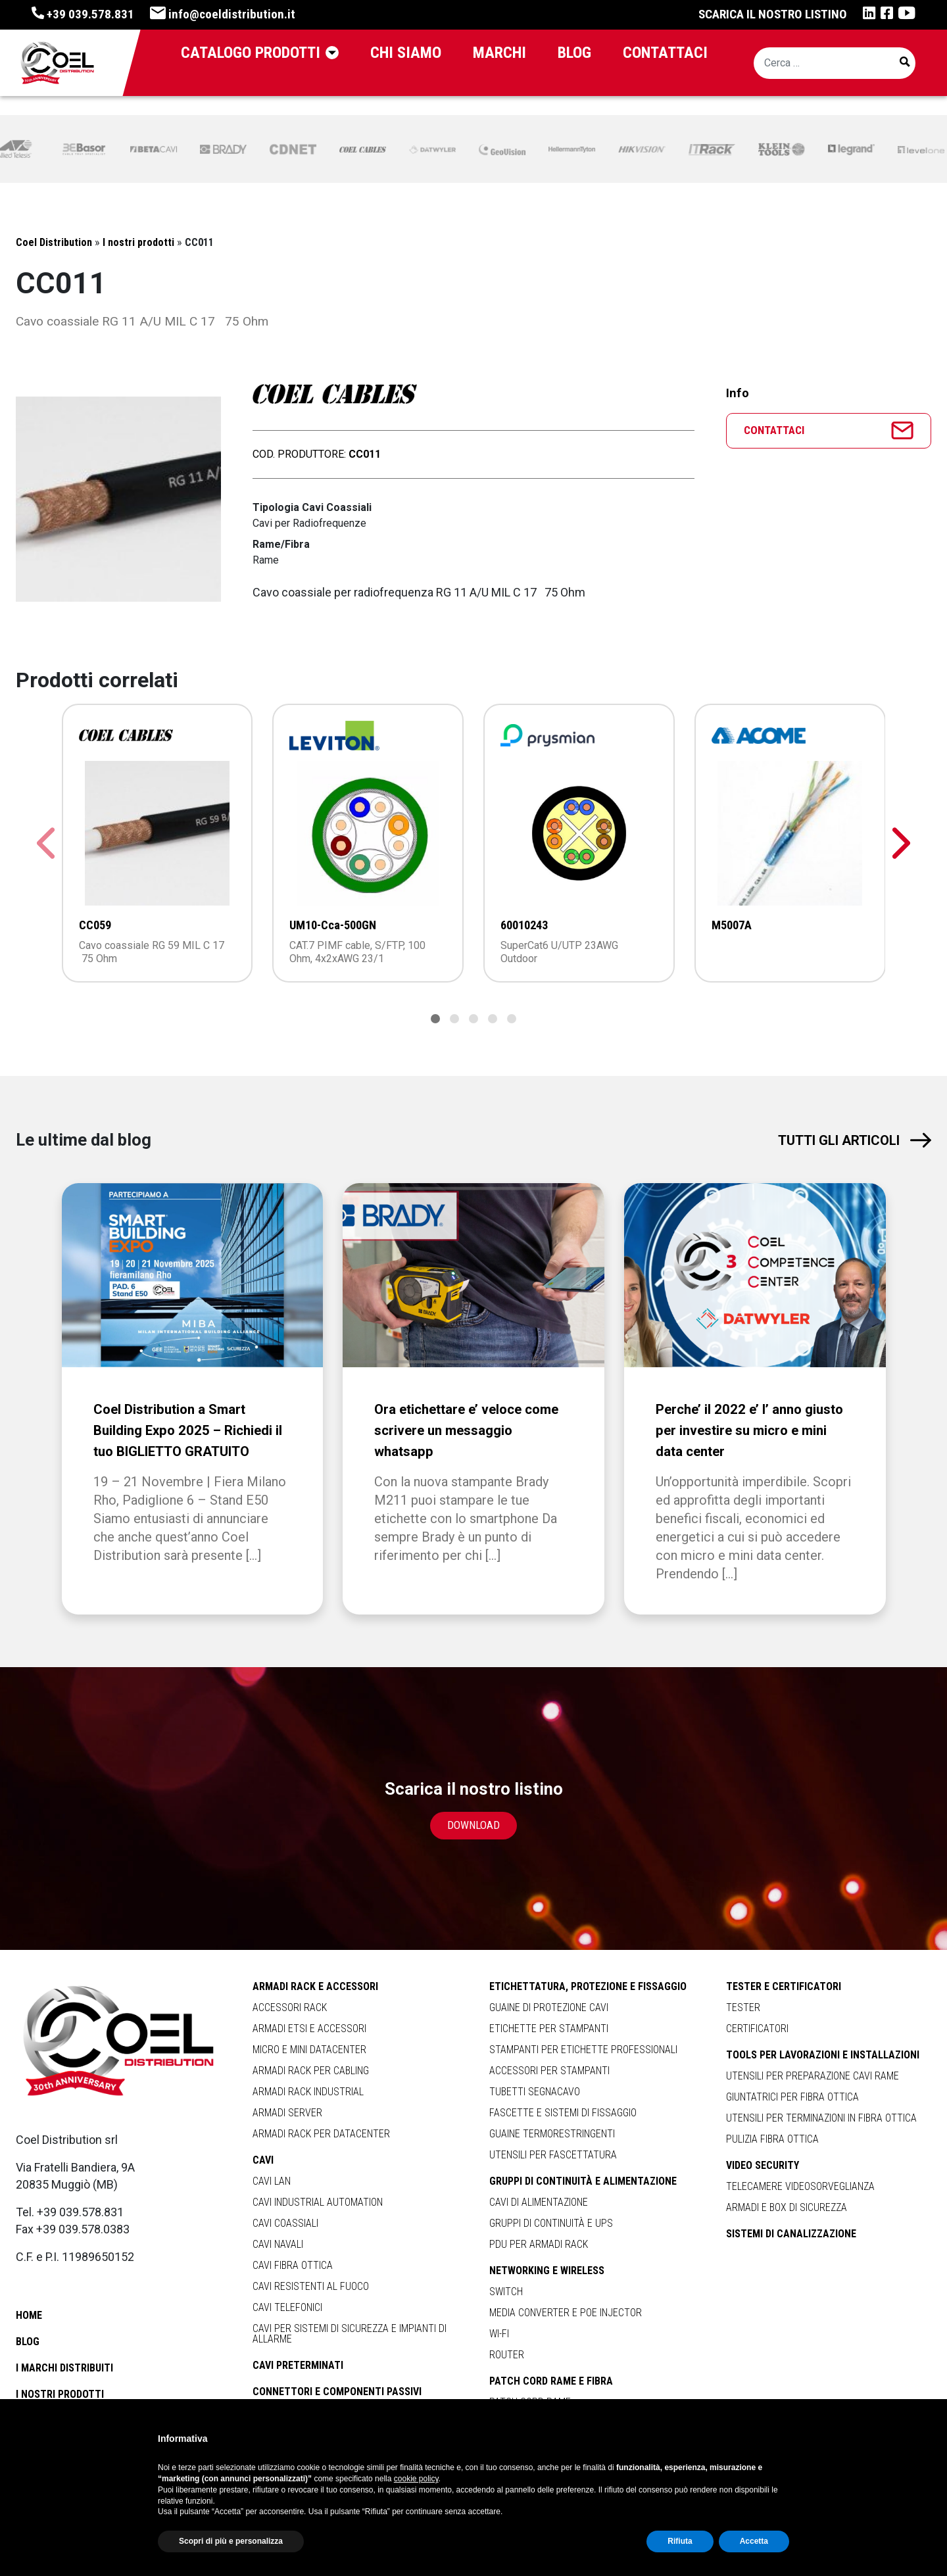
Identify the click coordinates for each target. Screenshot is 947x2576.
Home (29, 2315)
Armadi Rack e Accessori (315, 1986)
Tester (743, 2007)
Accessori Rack (290, 2007)
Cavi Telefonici (287, 2307)
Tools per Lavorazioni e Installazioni (822, 2055)
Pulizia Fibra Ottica (772, 2139)
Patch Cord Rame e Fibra (551, 2381)
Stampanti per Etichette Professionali (583, 2049)
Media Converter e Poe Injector (565, 2312)
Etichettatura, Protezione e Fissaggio (588, 1986)
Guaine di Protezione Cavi (548, 2007)
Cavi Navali (278, 2244)
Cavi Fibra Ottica (293, 2265)
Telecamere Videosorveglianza (800, 2186)
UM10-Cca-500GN (332, 925)
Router (506, 2354)
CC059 (95, 925)
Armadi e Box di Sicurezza (786, 2207)
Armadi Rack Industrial (308, 2091)
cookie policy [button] (416, 2478)
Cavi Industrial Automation (318, 2202)
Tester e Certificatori (783, 1986)
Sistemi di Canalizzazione (791, 2234)
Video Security (762, 2165)
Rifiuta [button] (680, 2541)
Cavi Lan (272, 2181)
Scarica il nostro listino (772, 14)
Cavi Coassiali (285, 2223)
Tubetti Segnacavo (534, 2091)
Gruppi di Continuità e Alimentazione (583, 2181)
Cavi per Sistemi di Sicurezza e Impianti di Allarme (350, 2333)
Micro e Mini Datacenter (309, 2049)
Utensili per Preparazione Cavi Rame (812, 2076)
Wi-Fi (499, 2333)
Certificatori (757, 2028)
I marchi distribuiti (64, 2368)
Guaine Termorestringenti (552, 2133)
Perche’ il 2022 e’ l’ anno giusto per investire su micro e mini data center (752, 1430)
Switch (506, 2291)
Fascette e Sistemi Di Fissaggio (563, 2112)
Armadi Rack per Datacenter (321, 2133)
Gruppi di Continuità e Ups (551, 2223)
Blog (27, 2341)
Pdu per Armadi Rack (538, 2244)
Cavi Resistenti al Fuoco (311, 2286)
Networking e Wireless (546, 2271)
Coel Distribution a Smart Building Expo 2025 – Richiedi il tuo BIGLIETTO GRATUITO (190, 1430)
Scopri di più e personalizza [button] (231, 2541)
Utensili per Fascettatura (553, 2155)
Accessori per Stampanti (549, 2070)
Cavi (263, 2160)
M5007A (732, 925)
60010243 (524, 925)
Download (473, 1825)
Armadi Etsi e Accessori (309, 2028)
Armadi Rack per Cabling (311, 2070)
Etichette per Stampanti (548, 2028)
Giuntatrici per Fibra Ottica (792, 2097)
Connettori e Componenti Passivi (337, 2392)
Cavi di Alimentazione (538, 2202)
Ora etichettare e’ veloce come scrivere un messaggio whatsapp (470, 1430)
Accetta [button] (754, 2541)
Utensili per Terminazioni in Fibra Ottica (821, 2118)
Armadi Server (287, 2112)
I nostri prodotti (60, 2394)
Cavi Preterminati (298, 2365)
